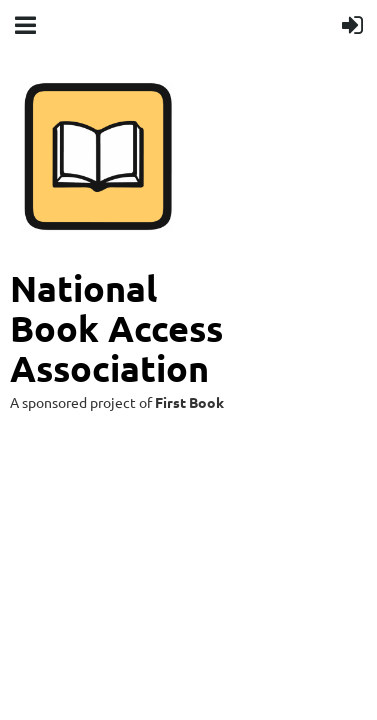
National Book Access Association (121, 328)
